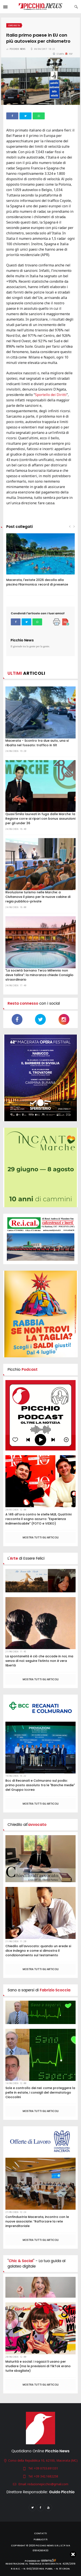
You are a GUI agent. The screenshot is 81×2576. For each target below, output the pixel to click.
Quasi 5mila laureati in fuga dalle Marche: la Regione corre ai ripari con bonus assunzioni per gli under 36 (40, 818)
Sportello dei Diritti (51, 394)
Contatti (40, 2533)
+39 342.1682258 (46, 2476)
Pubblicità (41, 2539)
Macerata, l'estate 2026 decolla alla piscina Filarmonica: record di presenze (37, 582)
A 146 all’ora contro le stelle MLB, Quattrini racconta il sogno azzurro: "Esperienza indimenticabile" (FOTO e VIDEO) (38, 1519)
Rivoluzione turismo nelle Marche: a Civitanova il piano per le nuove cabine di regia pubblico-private (37, 897)
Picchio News (22, 640)
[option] (40, 562)
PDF (69, 54)
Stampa (59, 54)
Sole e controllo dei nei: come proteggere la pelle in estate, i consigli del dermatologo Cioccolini (40, 2092)
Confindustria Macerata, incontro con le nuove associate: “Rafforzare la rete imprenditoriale (37, 2221)
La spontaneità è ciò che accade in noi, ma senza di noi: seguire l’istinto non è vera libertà (39, 1661)
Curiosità (14, 25)
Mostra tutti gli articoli (41, 1537)
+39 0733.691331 (46, 2468)
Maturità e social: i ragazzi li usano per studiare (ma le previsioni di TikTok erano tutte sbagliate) (38, 2366)
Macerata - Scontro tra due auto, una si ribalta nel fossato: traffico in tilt (37, 742)
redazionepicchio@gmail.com (47, 2484)
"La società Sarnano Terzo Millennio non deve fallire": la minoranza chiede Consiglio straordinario (39, 975)
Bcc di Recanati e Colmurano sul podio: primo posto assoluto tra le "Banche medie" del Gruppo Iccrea (40, 1785)
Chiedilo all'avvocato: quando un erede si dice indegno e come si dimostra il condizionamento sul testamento (38, 1950)
